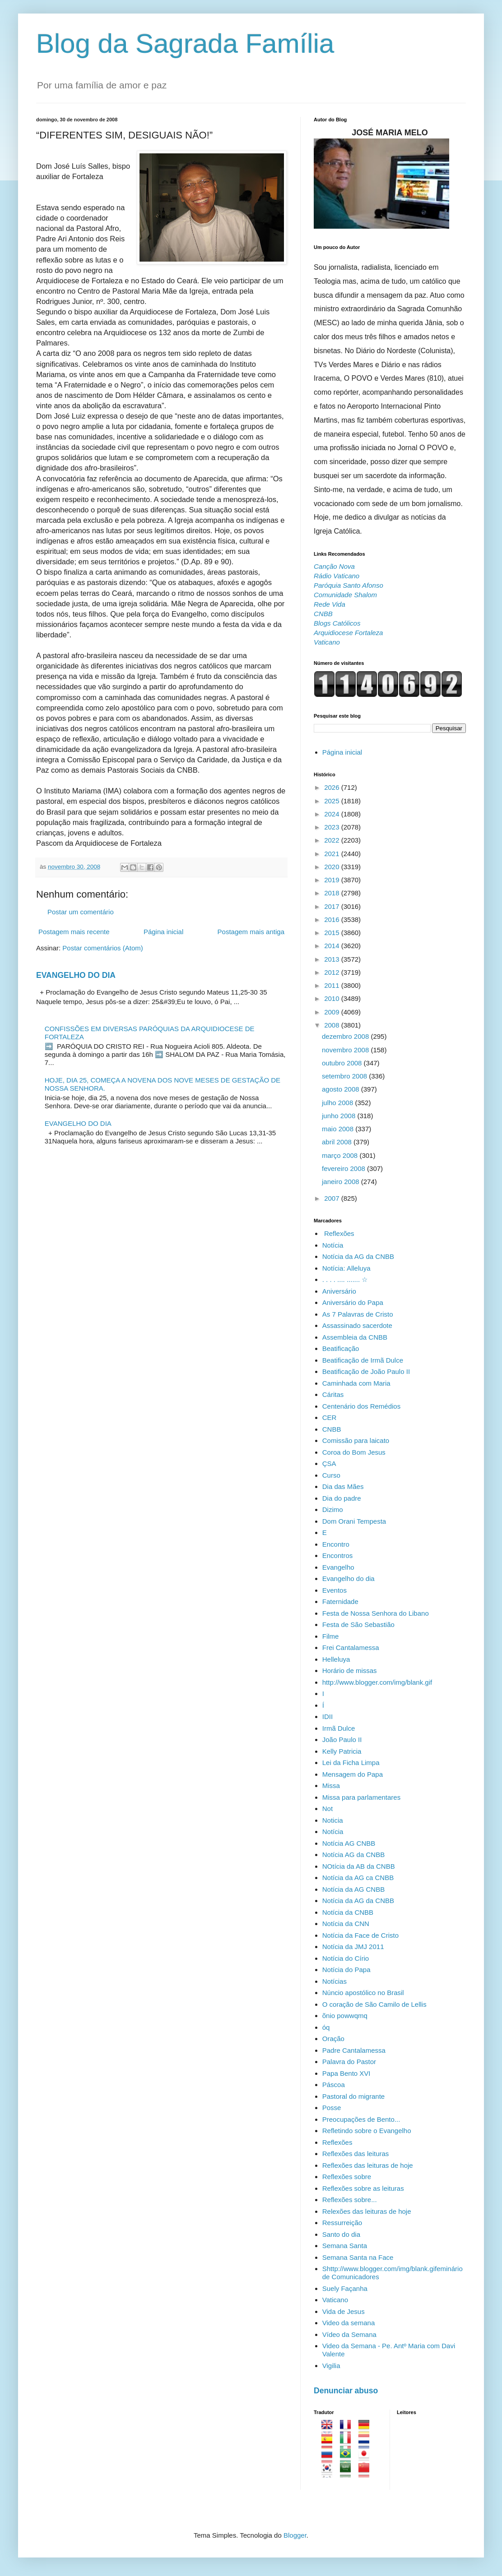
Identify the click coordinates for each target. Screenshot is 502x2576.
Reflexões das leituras (355, 2153)
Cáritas (333, 1394)
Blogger (295, 2535)
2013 (332, 959)
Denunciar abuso (346, 2390)
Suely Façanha (344, 2288)
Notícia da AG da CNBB (358, 1256)
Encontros (337, 1555)
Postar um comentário (80, 912)
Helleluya (336, 1659)
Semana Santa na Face (358, 2257)
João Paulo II (342, 1739)
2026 (332, 787)
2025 (332, 801)
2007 (332, 1198)
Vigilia (331, 2365)
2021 (332, 853)
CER (329, 1417)
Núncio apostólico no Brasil (363, 1992)
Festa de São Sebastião (358, 1624)
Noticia (332, 1820)
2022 (332, 840)
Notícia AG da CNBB (353, 1854)
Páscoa (333, 2084)
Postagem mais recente (74, 931)
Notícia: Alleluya (346, 1268)
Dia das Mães (343, 1486)
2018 (332, 893)
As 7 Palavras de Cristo (357, 1314)
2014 (332, 945)
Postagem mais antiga (251, 931)
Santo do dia (341, 2234)
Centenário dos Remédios (361, 1406)
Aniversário (339, 1291)
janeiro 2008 (341, 1181)
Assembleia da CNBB (354, 1337)
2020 (332, 867)
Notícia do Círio (345, 1958)
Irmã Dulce (338, 1728)
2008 (332, 1025)
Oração (333, 2038)
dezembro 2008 (346, 1036)
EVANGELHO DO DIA (76, 975)
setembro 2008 (345, 1076)
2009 (332, 1012)
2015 (332, 932)
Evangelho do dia (348, 1578)
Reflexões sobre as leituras (363, 2188)
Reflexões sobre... (349, 2199)
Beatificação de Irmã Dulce (362, 1360)
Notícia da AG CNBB (353, 1889)
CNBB (331, 1429)
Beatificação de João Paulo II (366, 1371)
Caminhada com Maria (356, 1383)
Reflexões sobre (346, 2176)
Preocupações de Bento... (361, 2119)
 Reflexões (338, 1233)
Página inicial (163, 931)
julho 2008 (338, 1102)
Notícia (333, 1831)
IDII (327, 1716)
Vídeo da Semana (349, 2334)
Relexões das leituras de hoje (366, 2211)
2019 (332, 880)
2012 (332, 972)
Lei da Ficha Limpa (351, 1762)
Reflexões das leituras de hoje (367, 2165)
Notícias (334, 1981)
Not (327, 1808)
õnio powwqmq (344, 2015)
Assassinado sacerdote (357, 1325)
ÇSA (329, 1463)
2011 (332, 985)
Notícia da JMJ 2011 (353, 1946)
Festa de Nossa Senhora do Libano (375, 1613)
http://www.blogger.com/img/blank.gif (377, 1682)
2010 (332, 998)
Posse (331, 2107)
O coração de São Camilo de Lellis (374, 2004)
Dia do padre (341, 1498)
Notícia (333, 1245)
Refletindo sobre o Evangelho (366, 2130)
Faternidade (340, 1601)
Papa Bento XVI (346, 2073)
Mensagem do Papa (352, 1774)
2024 (332, 814)
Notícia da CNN (345, 1923)
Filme (330, 1636)
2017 (332, 906)
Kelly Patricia (342, 1751)
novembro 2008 (346, 1050)
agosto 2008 (341, 1089)
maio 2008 (338, 1129)
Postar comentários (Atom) (102, 948)
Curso (331, 1475)
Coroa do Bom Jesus (354, 1452)
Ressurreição (342, 2222)
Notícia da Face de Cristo (360, 1935)
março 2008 (340, 1155)
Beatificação (340, 1348)
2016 (332, 919)
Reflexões (337, 2142)
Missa (331, 1785)
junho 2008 (339, 1116)
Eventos (334, 1590)
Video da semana (348, 2323)
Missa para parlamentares (361, 1797)
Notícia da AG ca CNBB (358, 1877)
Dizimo (332, 1509)
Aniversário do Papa (352, 1302)
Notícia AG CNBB (349, 1843)
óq (326, 2027)
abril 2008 (337, 1142)
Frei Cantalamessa (350, 1647)
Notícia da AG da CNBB (358, 1900)
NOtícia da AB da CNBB (358, 1866)
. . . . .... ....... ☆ (345, 1279)
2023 (332, 827)
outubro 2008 (343, 1063)
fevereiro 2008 (344, 1168)
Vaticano (335, 2300)
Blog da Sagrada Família (185, 43)
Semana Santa (344, 2245)
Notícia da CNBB (347, 1912)
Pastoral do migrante (353, 2096)
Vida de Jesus (343, 2311)
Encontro (335, 1544)
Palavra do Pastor (349, 2061)
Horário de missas (349, 1670)
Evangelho (338, 1567)
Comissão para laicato (355, 1440)
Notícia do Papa (346, 1969)
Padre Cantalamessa (354, 2050)
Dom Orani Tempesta (354, 1521)
